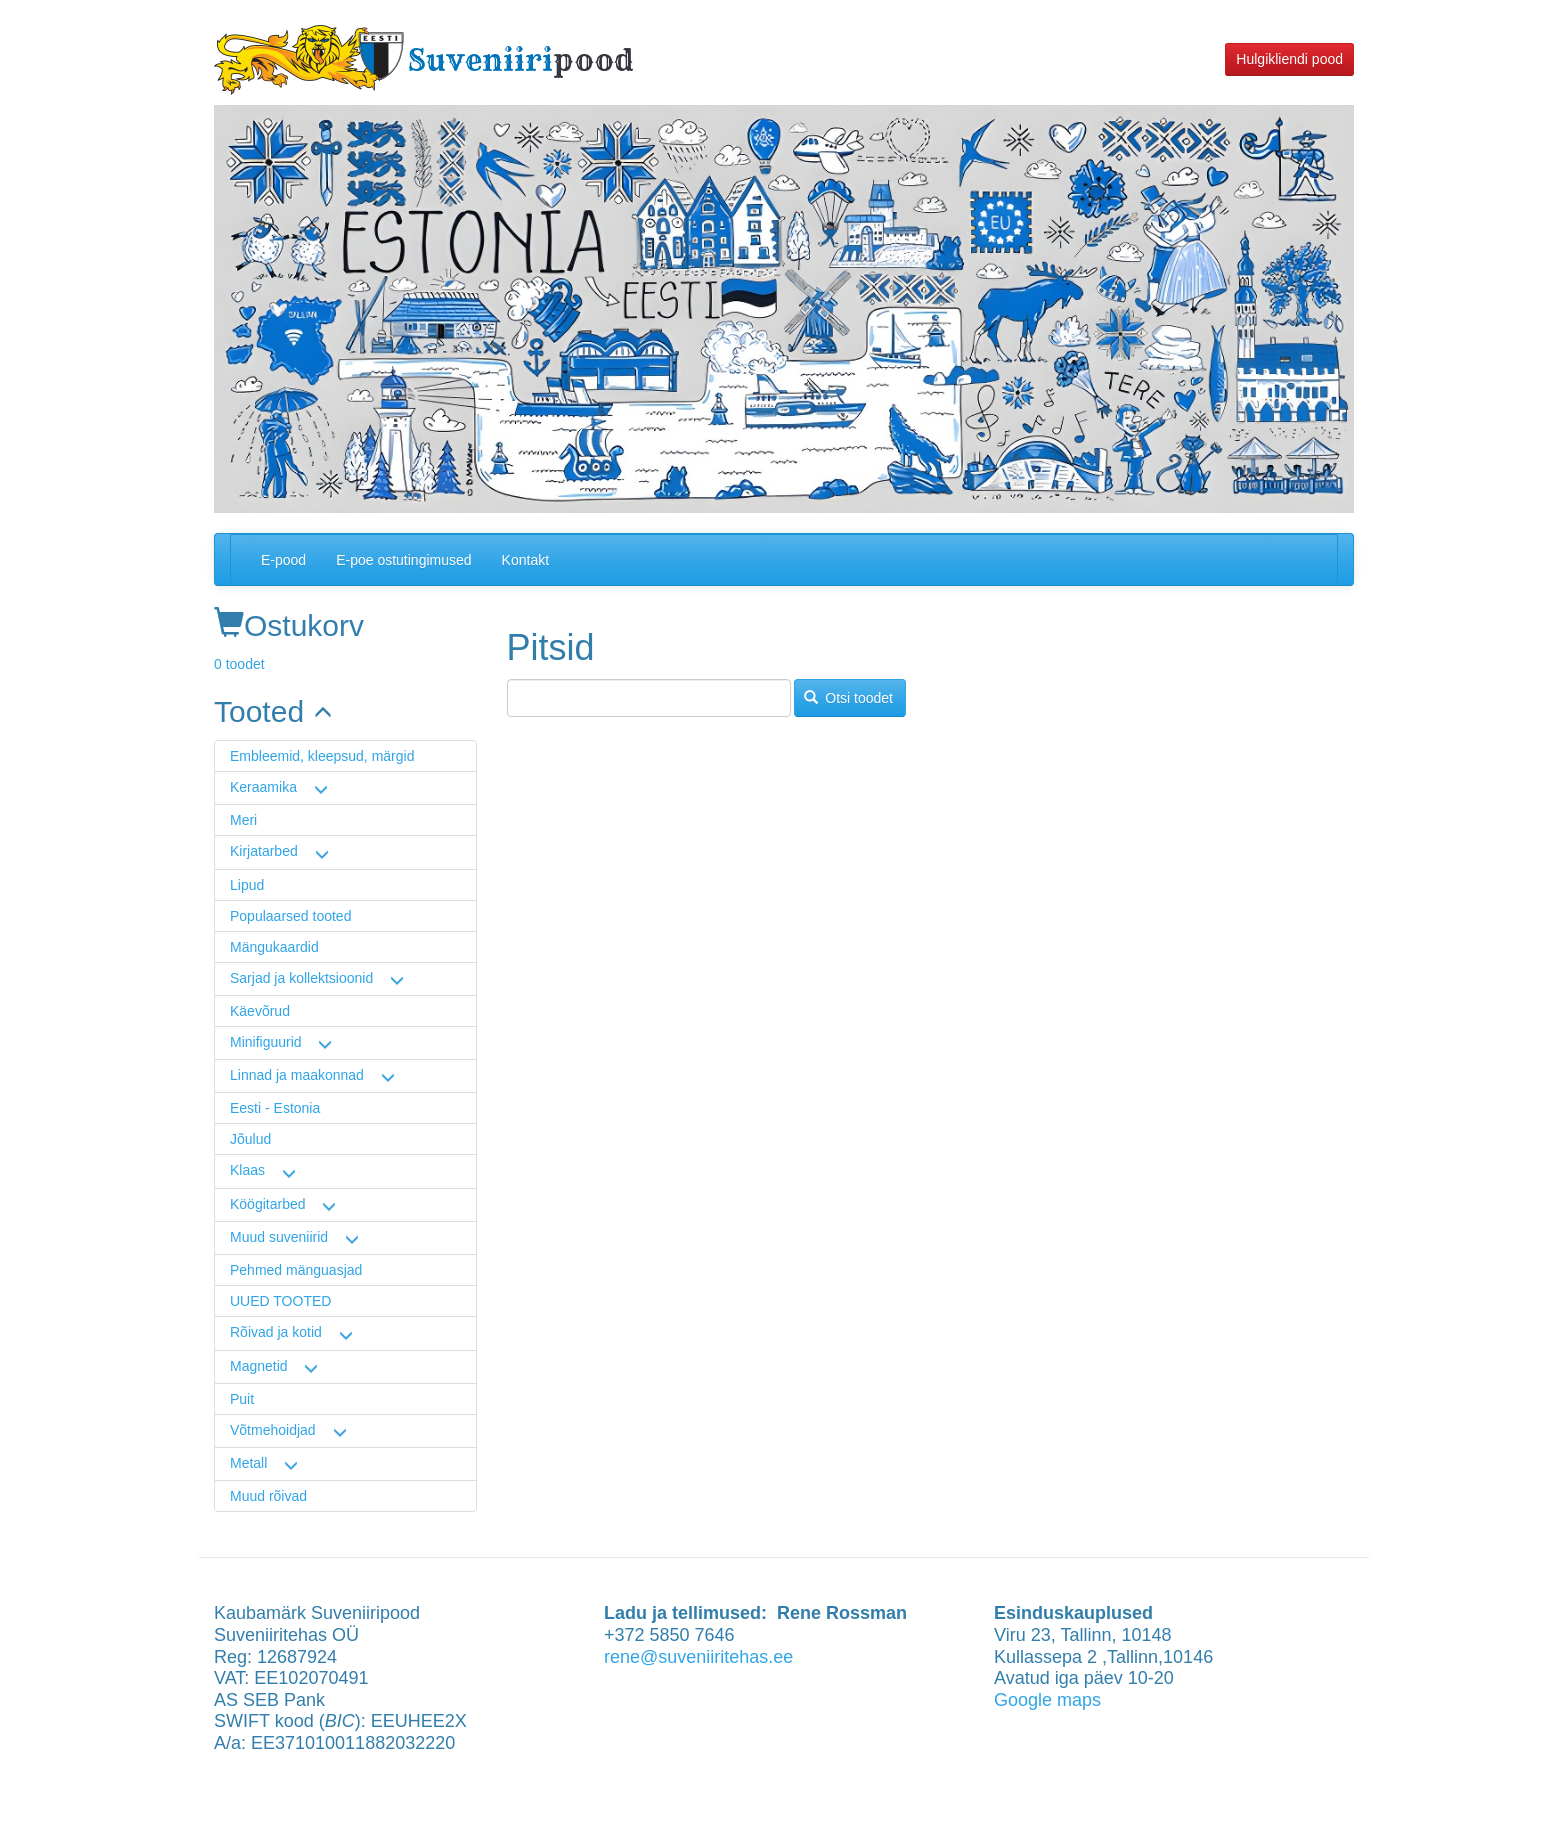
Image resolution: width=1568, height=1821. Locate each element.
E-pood (283, 560)
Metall (248, 1463)
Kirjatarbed (264, 851)
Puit (242, 1399)
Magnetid (259, 1366)
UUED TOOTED (280, 1301)
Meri (243, 820)
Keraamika (263, 787)
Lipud (247, 885)
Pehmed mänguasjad (296, 1270)
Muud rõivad (268, 1496)
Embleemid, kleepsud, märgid (322, 756)
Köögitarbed (268, 1204)
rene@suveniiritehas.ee (698, 1657)
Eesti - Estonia (275, 1108)
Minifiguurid (266, 1042)
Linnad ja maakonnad (297, 1075)
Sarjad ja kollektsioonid (301, 978)
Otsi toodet (848, 698)
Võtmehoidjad (273, 1430)
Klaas (247, 1170)
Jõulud (250, 1139)
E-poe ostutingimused (403, 560)
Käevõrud (260, 1011)
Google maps (1047, 1700)
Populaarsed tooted (290, 916)
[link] (345, 712)
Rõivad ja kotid (276, 1332)
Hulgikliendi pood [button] (1289, 59)
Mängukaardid (274, 947)
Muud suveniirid (279, 1237)
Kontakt (525, 560)
